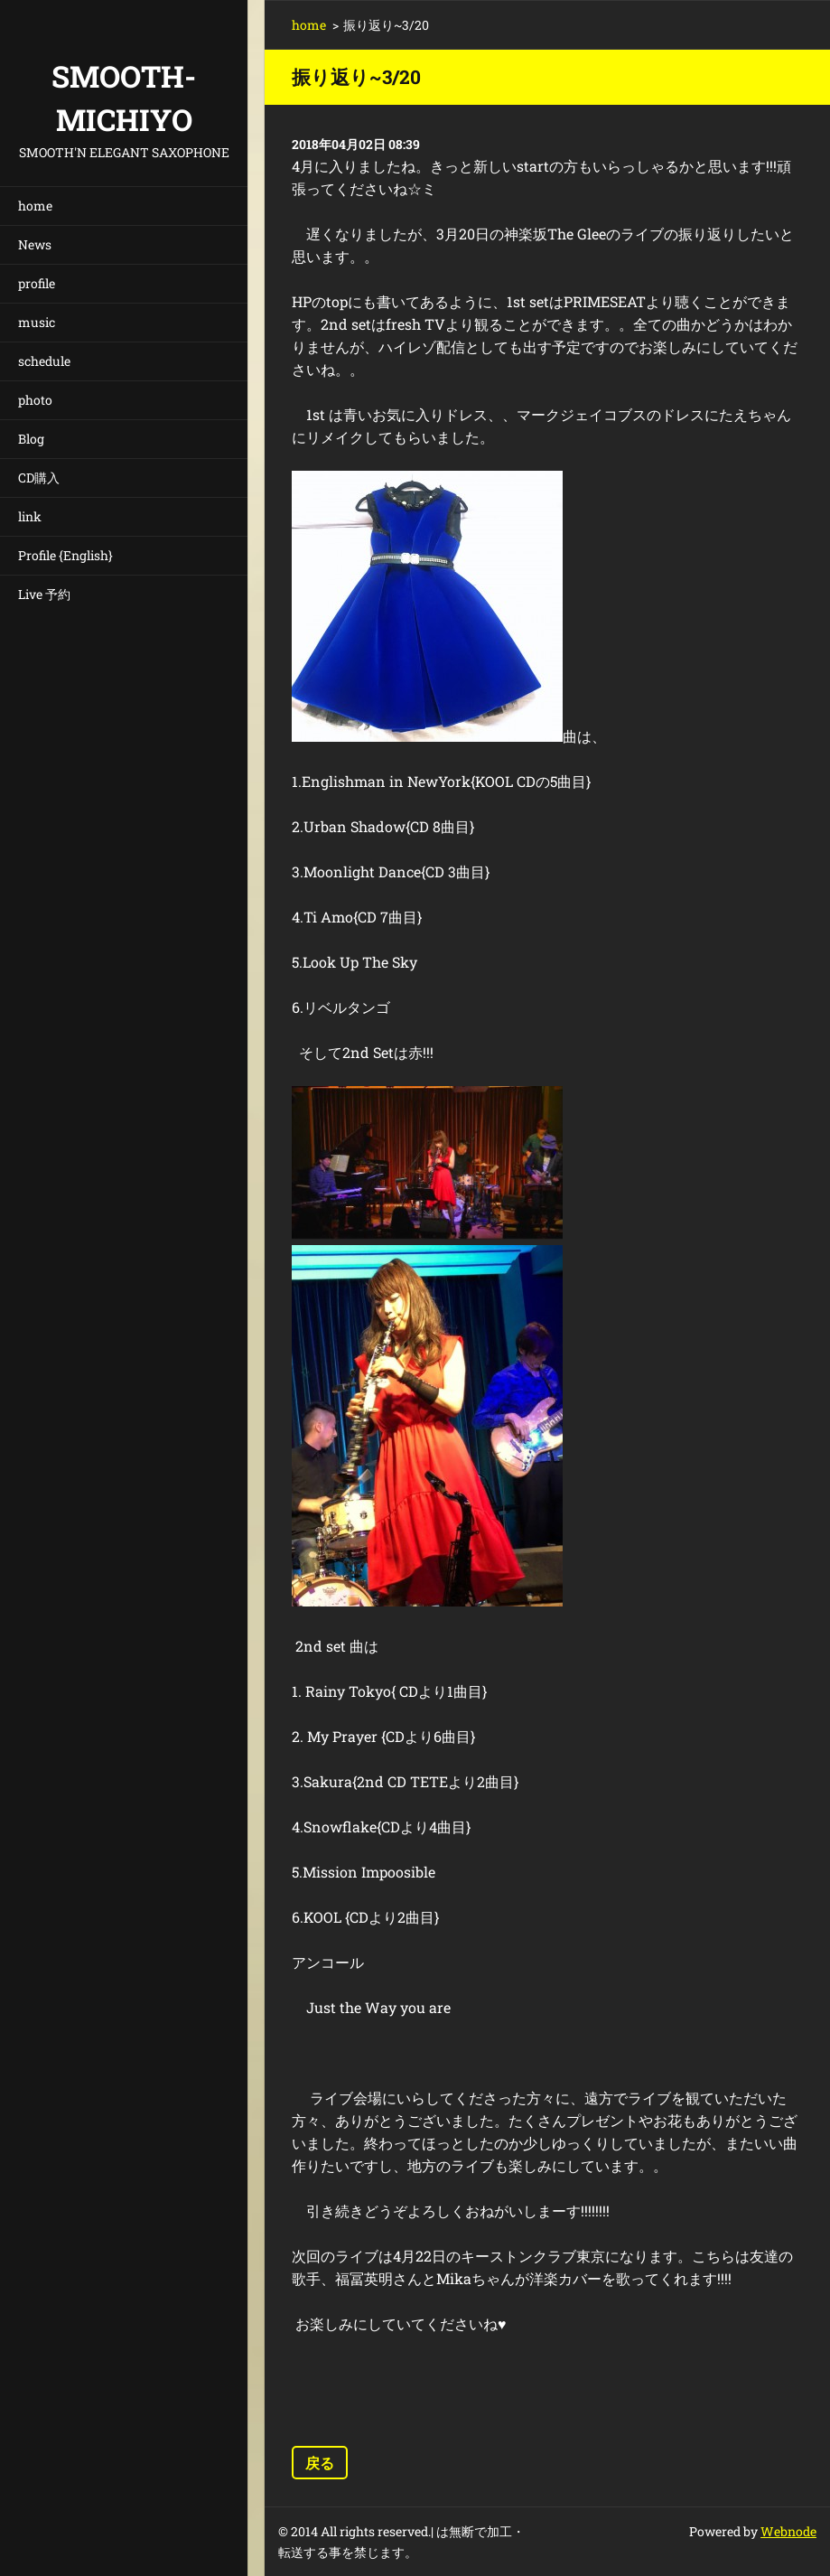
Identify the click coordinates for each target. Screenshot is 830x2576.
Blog (31, 438)
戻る (319, 2462)
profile (36, 283)
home (35, 205)
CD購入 (39, 477)
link (30, 516)
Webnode (788, 2531)
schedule (44, 361)
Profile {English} (65, 555)
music (36, 322)
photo (35, 399)
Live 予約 (44, 594)
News (34, 244)
